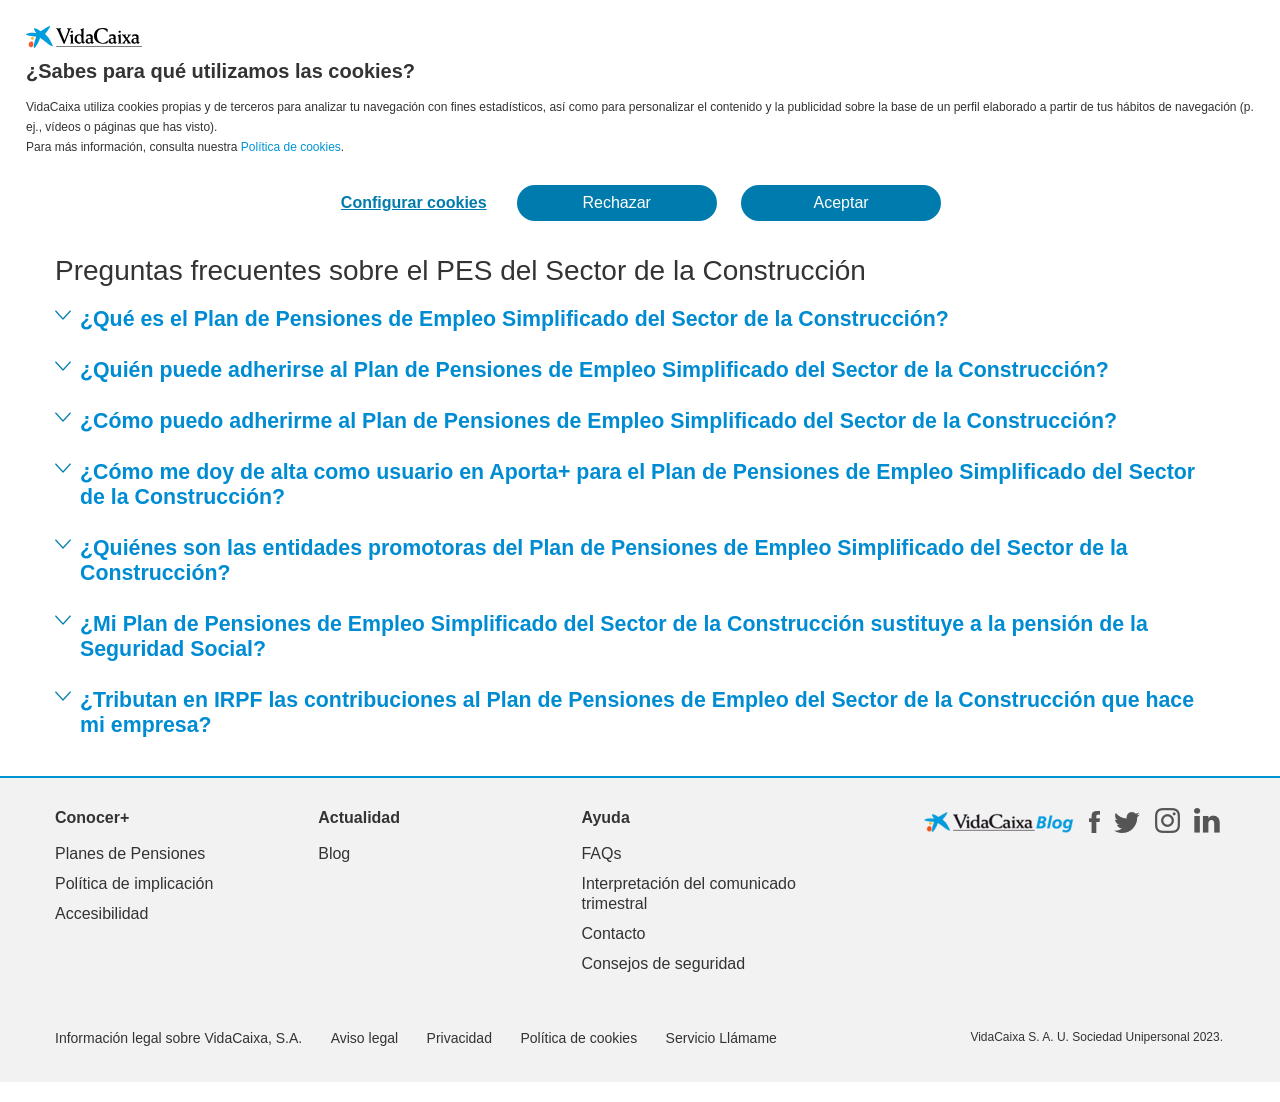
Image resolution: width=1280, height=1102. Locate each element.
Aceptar (841, 202)
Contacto (613, 933)
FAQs (601, 853)
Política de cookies (291, 147)
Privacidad (459, 1038)
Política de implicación (134, 883)
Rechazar (616, 202)
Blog (334, 853)
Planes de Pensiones (130, 853)
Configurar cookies (414, 202)
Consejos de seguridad (663, 963)
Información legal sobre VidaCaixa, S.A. (178, 1038)
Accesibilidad (101, 913)
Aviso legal (364, 1038)
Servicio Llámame (721, 1038)
